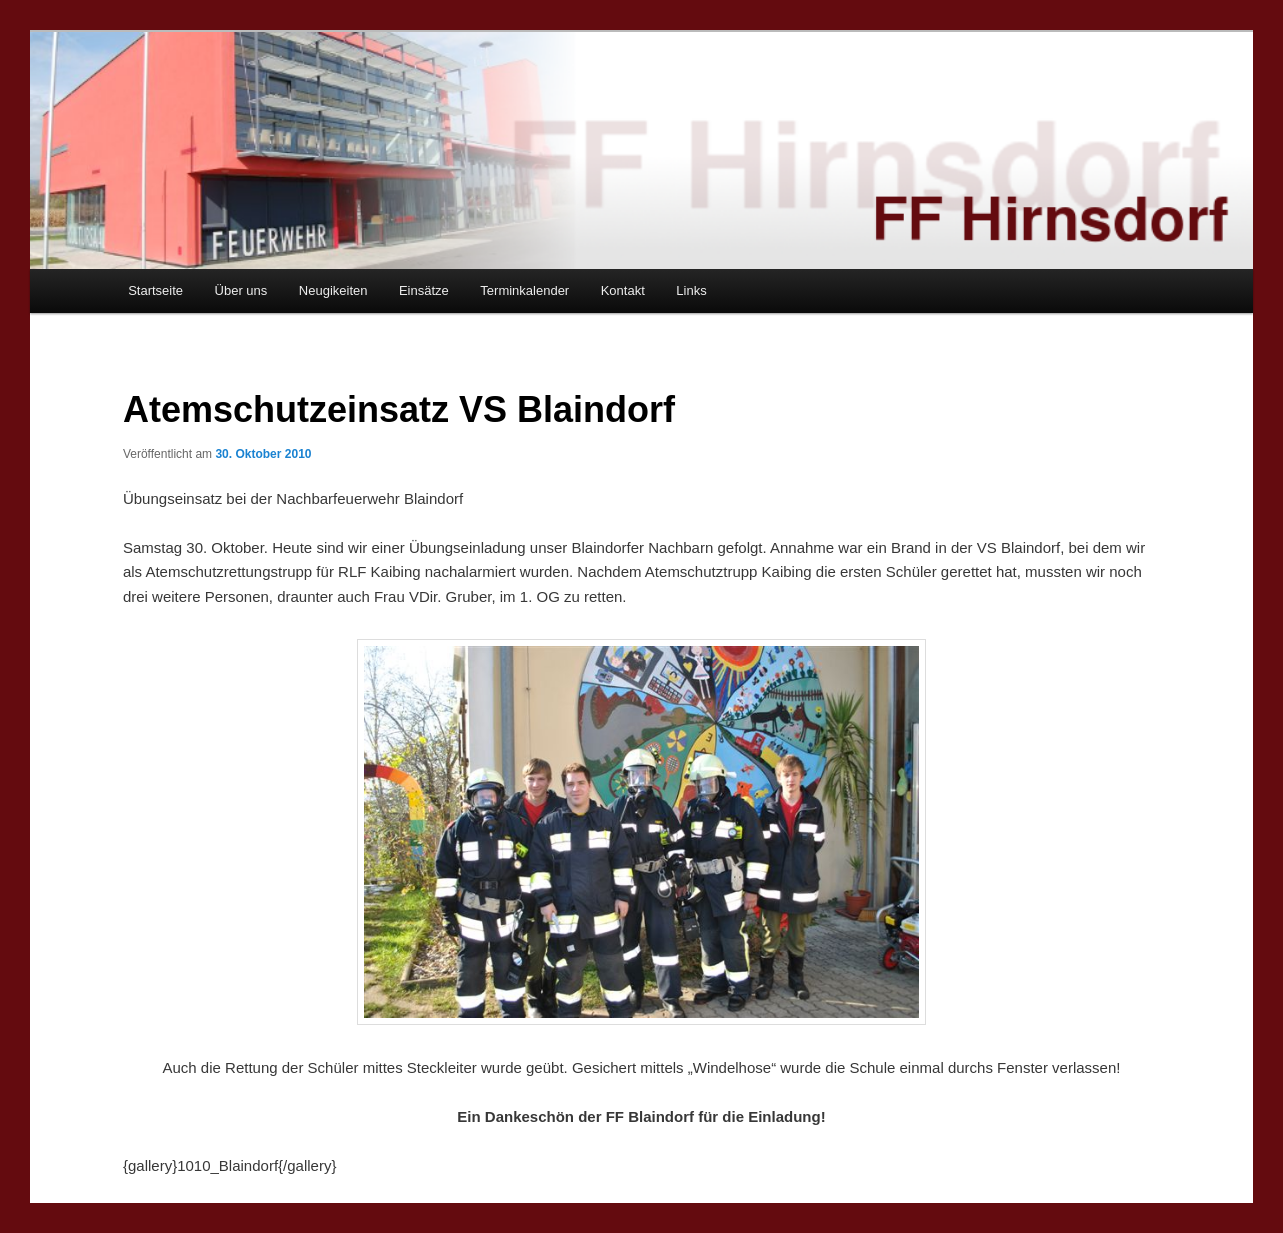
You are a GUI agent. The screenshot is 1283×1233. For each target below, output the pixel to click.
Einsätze (424, 290)
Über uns (241, 290)
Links (691, 290)
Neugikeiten (333, 290)
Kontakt (623, 290)
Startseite (155, 290)
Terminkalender (524, 290)
